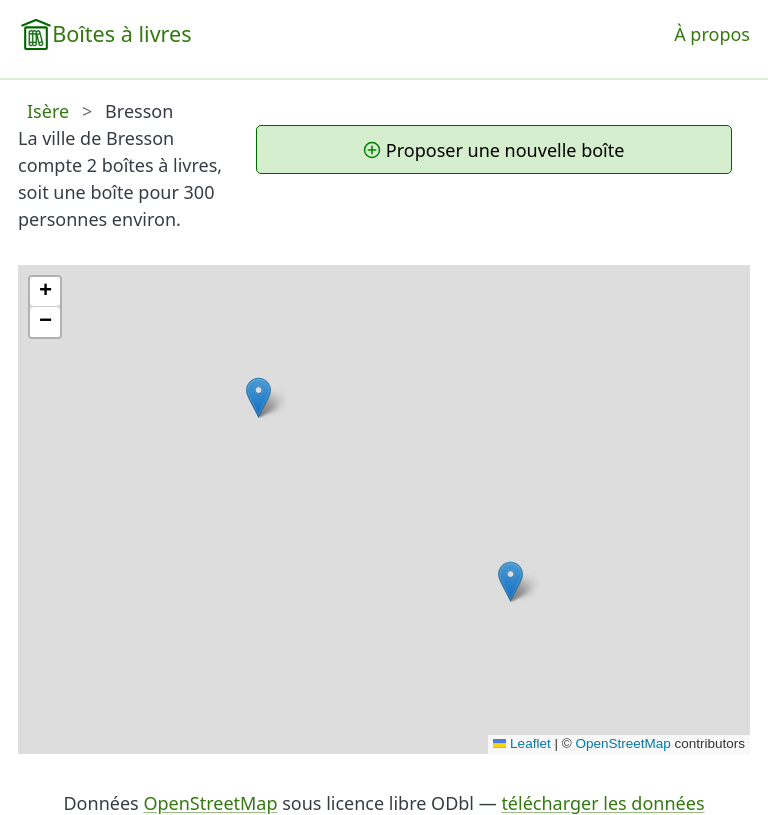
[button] (510, 581)
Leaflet (522, 743)
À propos (712, 34)
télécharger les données (602, 803)
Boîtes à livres (121, 33)
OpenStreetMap (622, 743)
